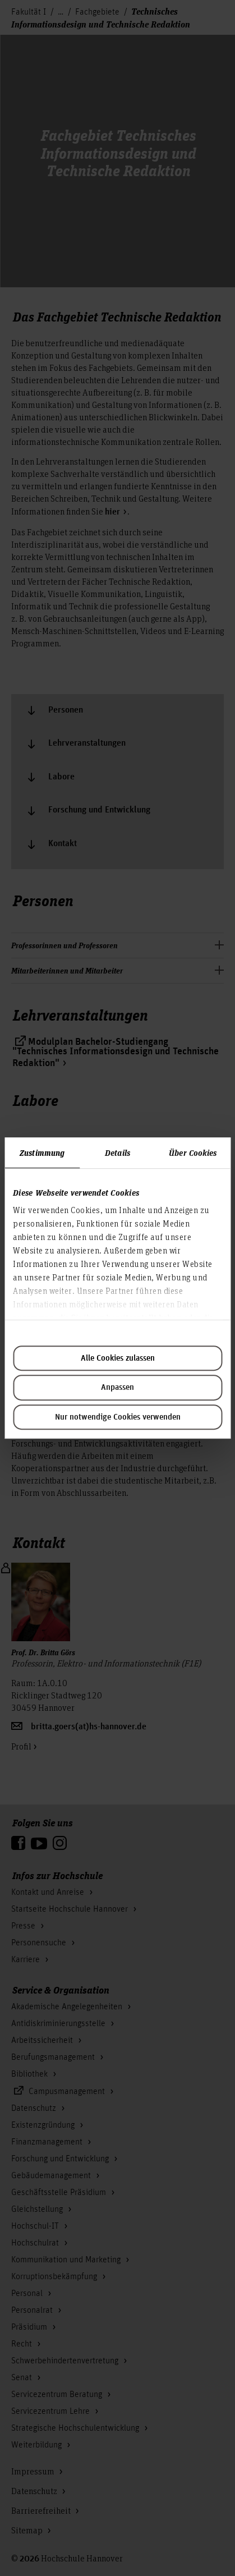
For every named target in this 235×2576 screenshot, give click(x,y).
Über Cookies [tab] (192, 1152)
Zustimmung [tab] (42, 1152)
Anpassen (117, 1387)
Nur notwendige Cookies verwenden (118, 1417)
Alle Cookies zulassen (118, 1358)
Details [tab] (117, 1152)
